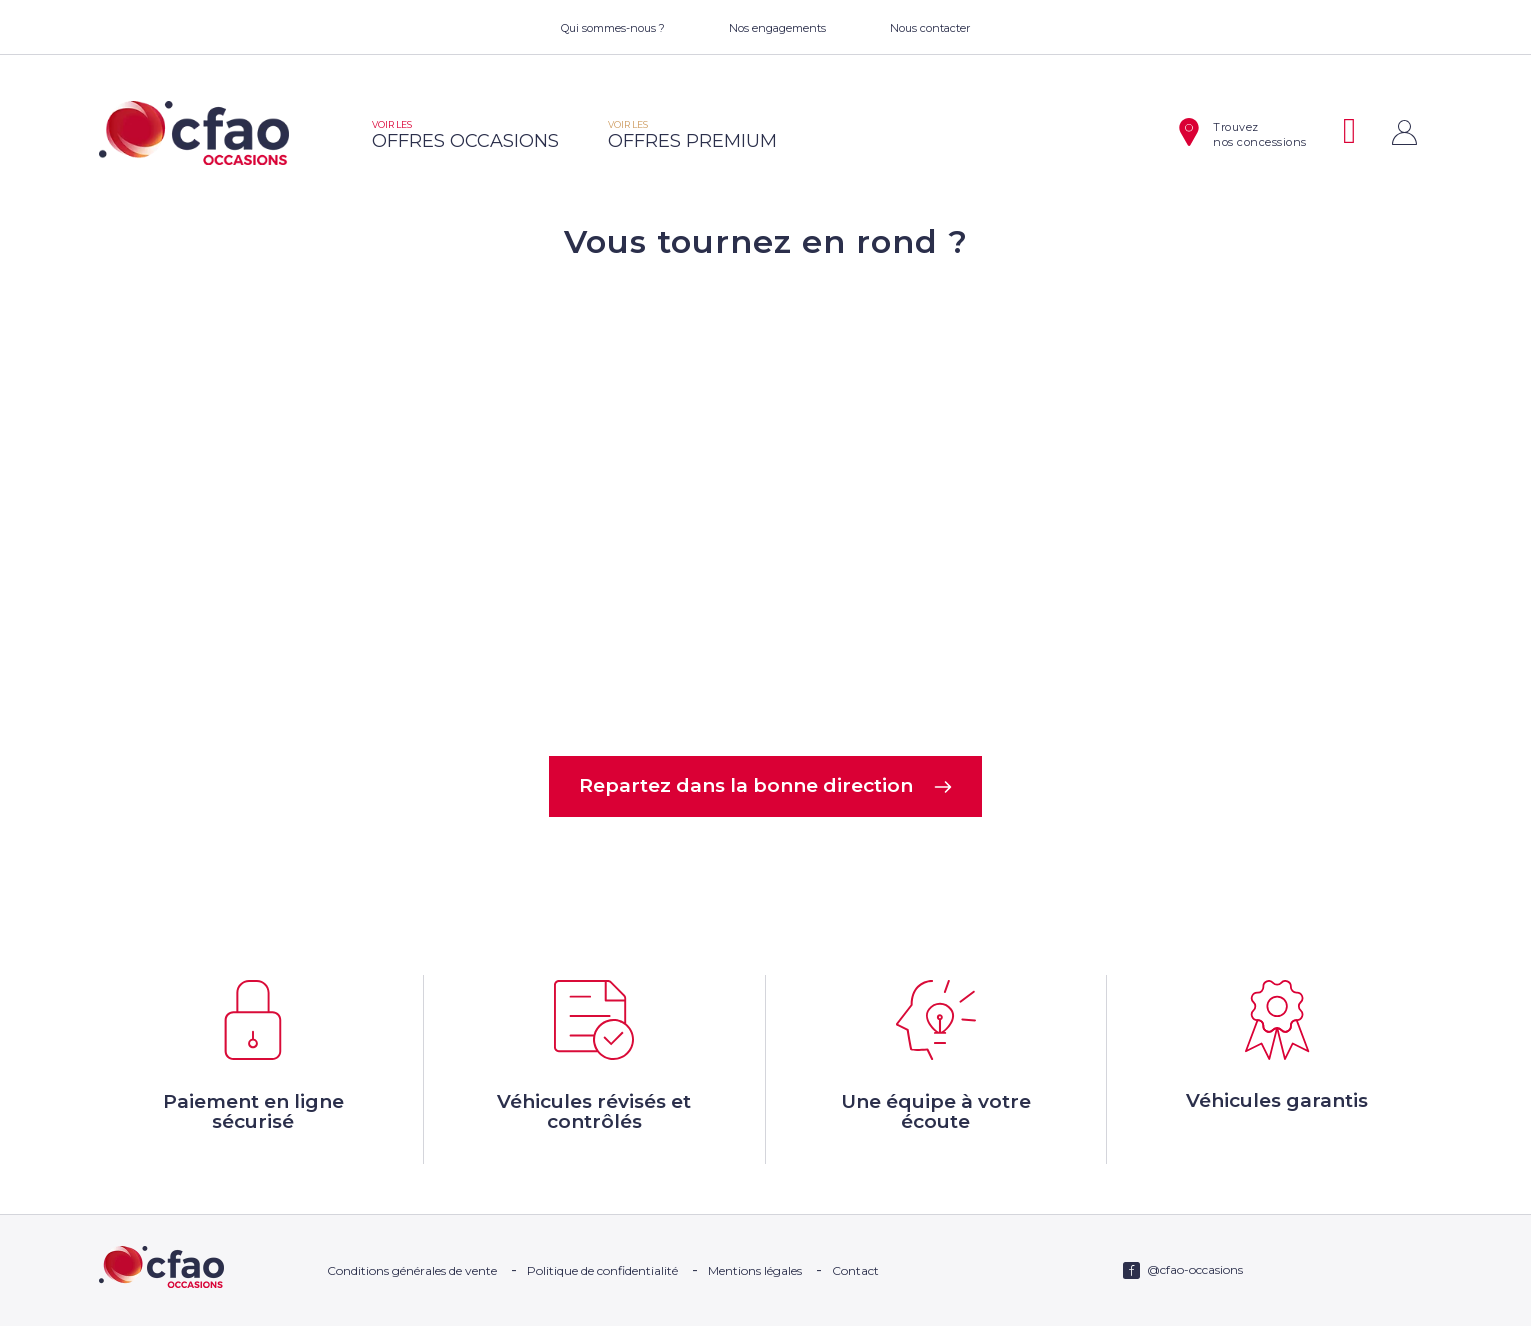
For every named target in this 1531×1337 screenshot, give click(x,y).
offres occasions (465, 135)
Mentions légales (755, 1281)
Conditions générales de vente (412, 1281)
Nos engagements (777, 28)
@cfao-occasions (1195, 1280)
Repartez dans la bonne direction (765, 787)
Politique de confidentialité (602, 1281)
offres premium (692, 135)
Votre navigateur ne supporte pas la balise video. (766, 506)
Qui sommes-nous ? (613, 28)
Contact (855, 1281)
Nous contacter (930, 28)
